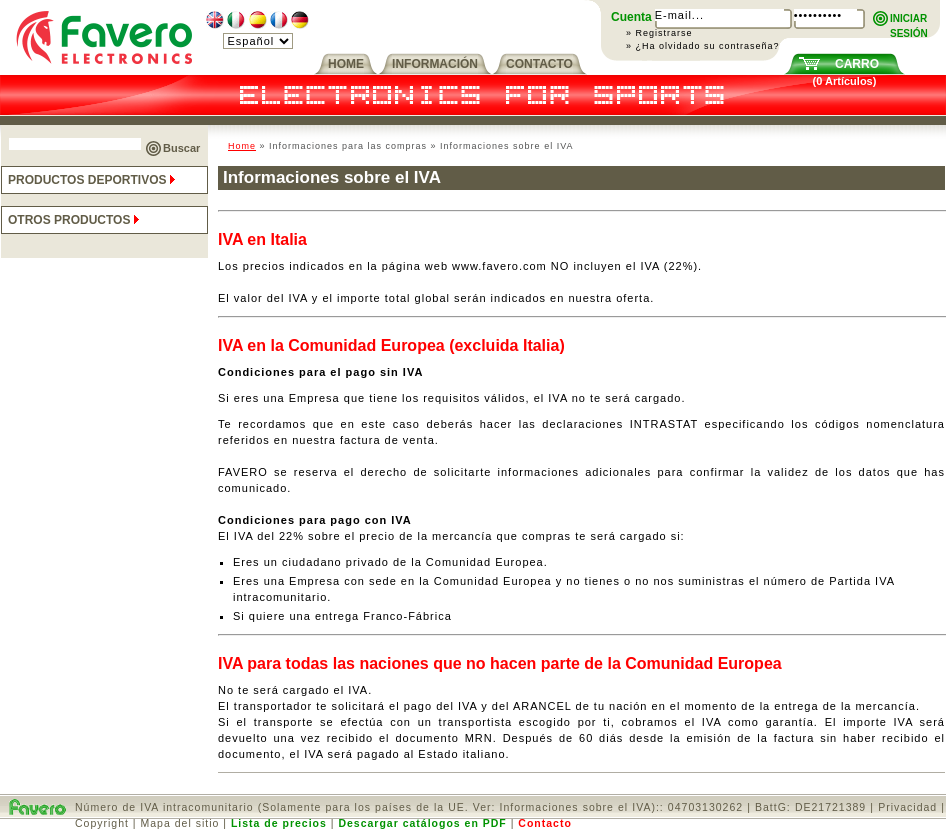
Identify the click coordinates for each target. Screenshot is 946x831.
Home (242, 146)
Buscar (181, 148)
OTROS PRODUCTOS (75, 220)
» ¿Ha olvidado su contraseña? (703, 46)
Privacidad (907, 807)
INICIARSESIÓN (909, 19)
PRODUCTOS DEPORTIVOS (93, 180)
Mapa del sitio (180, 823)
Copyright (102, 823)
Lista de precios (279, 823)
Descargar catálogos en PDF (422, 823)
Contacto (545, 823)
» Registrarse (659, 33)
